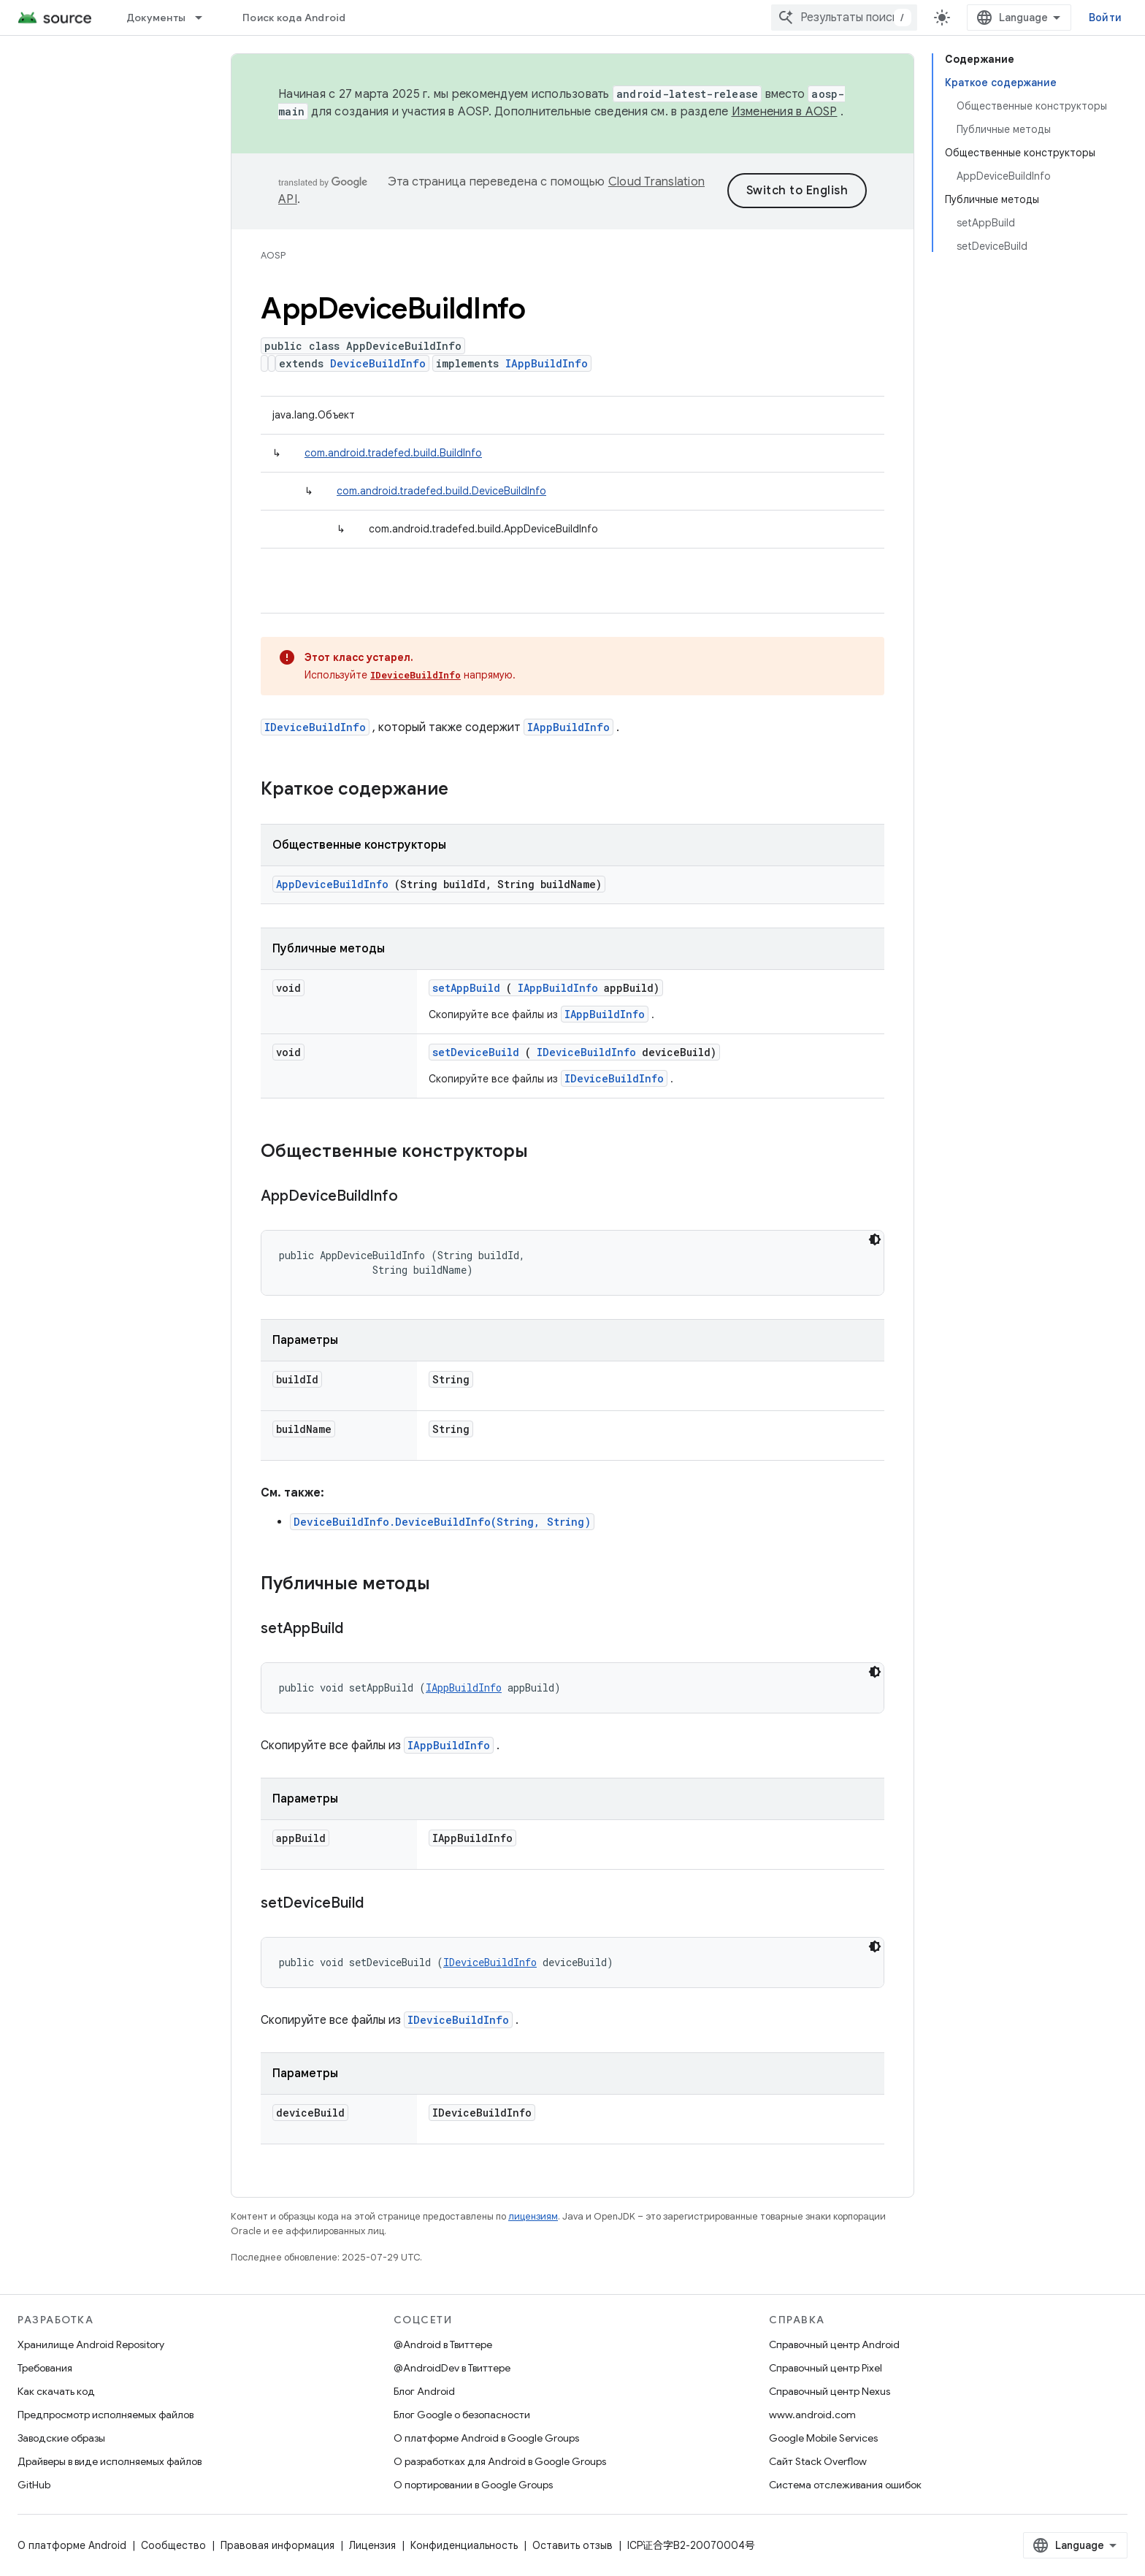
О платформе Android (72, 2545)
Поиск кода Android (294, 17)
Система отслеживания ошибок (845, 2484)
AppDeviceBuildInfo (332, 884)
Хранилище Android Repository (91, 2344)
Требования (45, 2367)
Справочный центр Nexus (829, 2391)
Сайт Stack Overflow (818, 2461)
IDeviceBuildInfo (415, 675)
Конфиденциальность (464, 2545)
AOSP (273, 255)
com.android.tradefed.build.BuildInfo (393, 452)
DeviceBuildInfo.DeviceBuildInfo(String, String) (442, 1522)
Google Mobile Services (823, 2438)
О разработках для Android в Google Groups (500, 2461)
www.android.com (812, 2414)
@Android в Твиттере (443, 2344)
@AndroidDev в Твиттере (452, 2367)
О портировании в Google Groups (473, 2484)
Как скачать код (56, 2391)
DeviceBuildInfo (378, 363)
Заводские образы (61, 2438)
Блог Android (424, 2391)
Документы (155, 17)
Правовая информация (277, 2545)
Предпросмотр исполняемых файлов (106, 2414)
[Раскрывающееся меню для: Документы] (205, 17)
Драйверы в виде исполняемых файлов (110, 2461)
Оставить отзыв (572, 2545)
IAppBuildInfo (546, 363)
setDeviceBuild (475, 1052)
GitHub (34, 2484)
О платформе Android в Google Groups (486, 2438)
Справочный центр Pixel (825, 2367)
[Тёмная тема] (875, 1239)
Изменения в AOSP (785, 111)
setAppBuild (466, 988)
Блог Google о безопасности (462, 2414)
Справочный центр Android (834, 2344)
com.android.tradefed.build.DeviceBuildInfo (441, 490)
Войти (1105, 17)
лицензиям (533, 2216)
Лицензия (372, 2545)
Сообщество (173, 2545)
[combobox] (844, 17)
